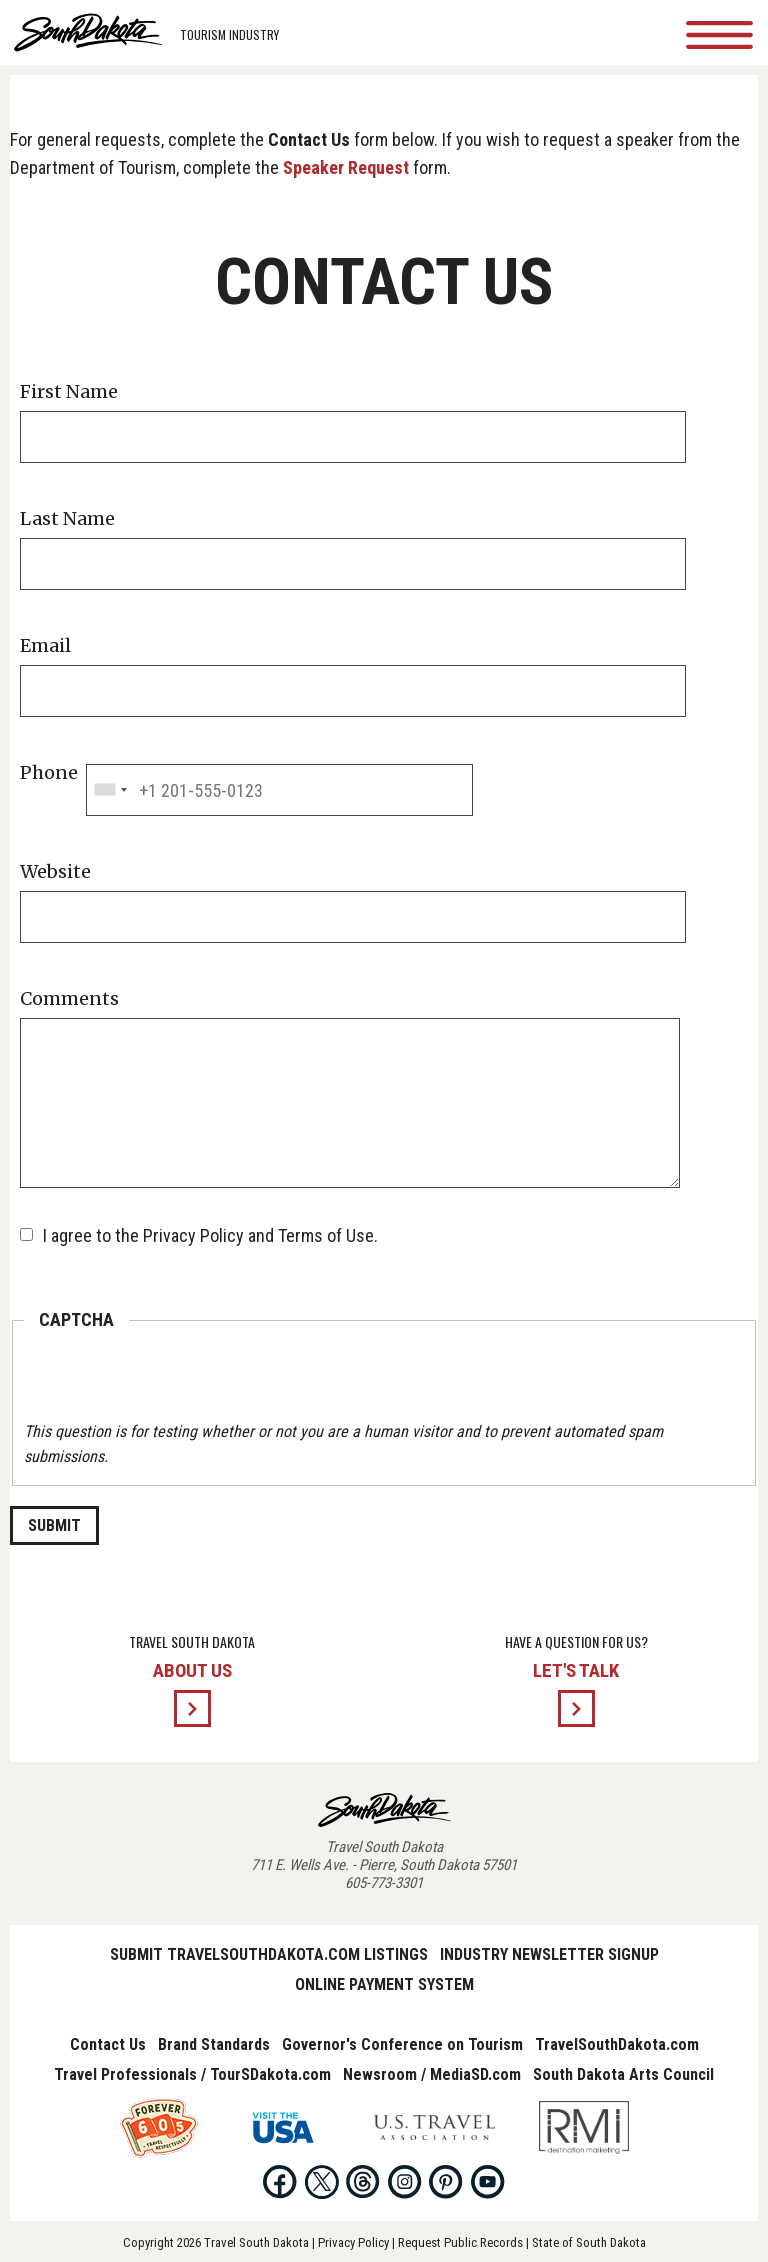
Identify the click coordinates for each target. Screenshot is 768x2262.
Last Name (67, 519)
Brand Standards (214, 2044)
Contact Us (108, 2044)
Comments (69, 999)
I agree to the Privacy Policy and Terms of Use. (210, 1235)
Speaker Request (346, 167)
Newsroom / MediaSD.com (432, 2074)
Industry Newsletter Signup (549, 1954)
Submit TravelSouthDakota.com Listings (269, 1954)
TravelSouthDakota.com (617, 2044)
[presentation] (176, 1380)
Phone (49, 773)
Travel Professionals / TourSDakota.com (192, 2074)
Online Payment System (384, 1984)
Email (45, 646)
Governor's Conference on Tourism (402, 2044)
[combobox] (110, 790)
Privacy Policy (353, 2242)
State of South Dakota (589, 2242)
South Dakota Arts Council (623, 2074)
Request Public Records (460, 2242)
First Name (69, 392)
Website (55, 872)
